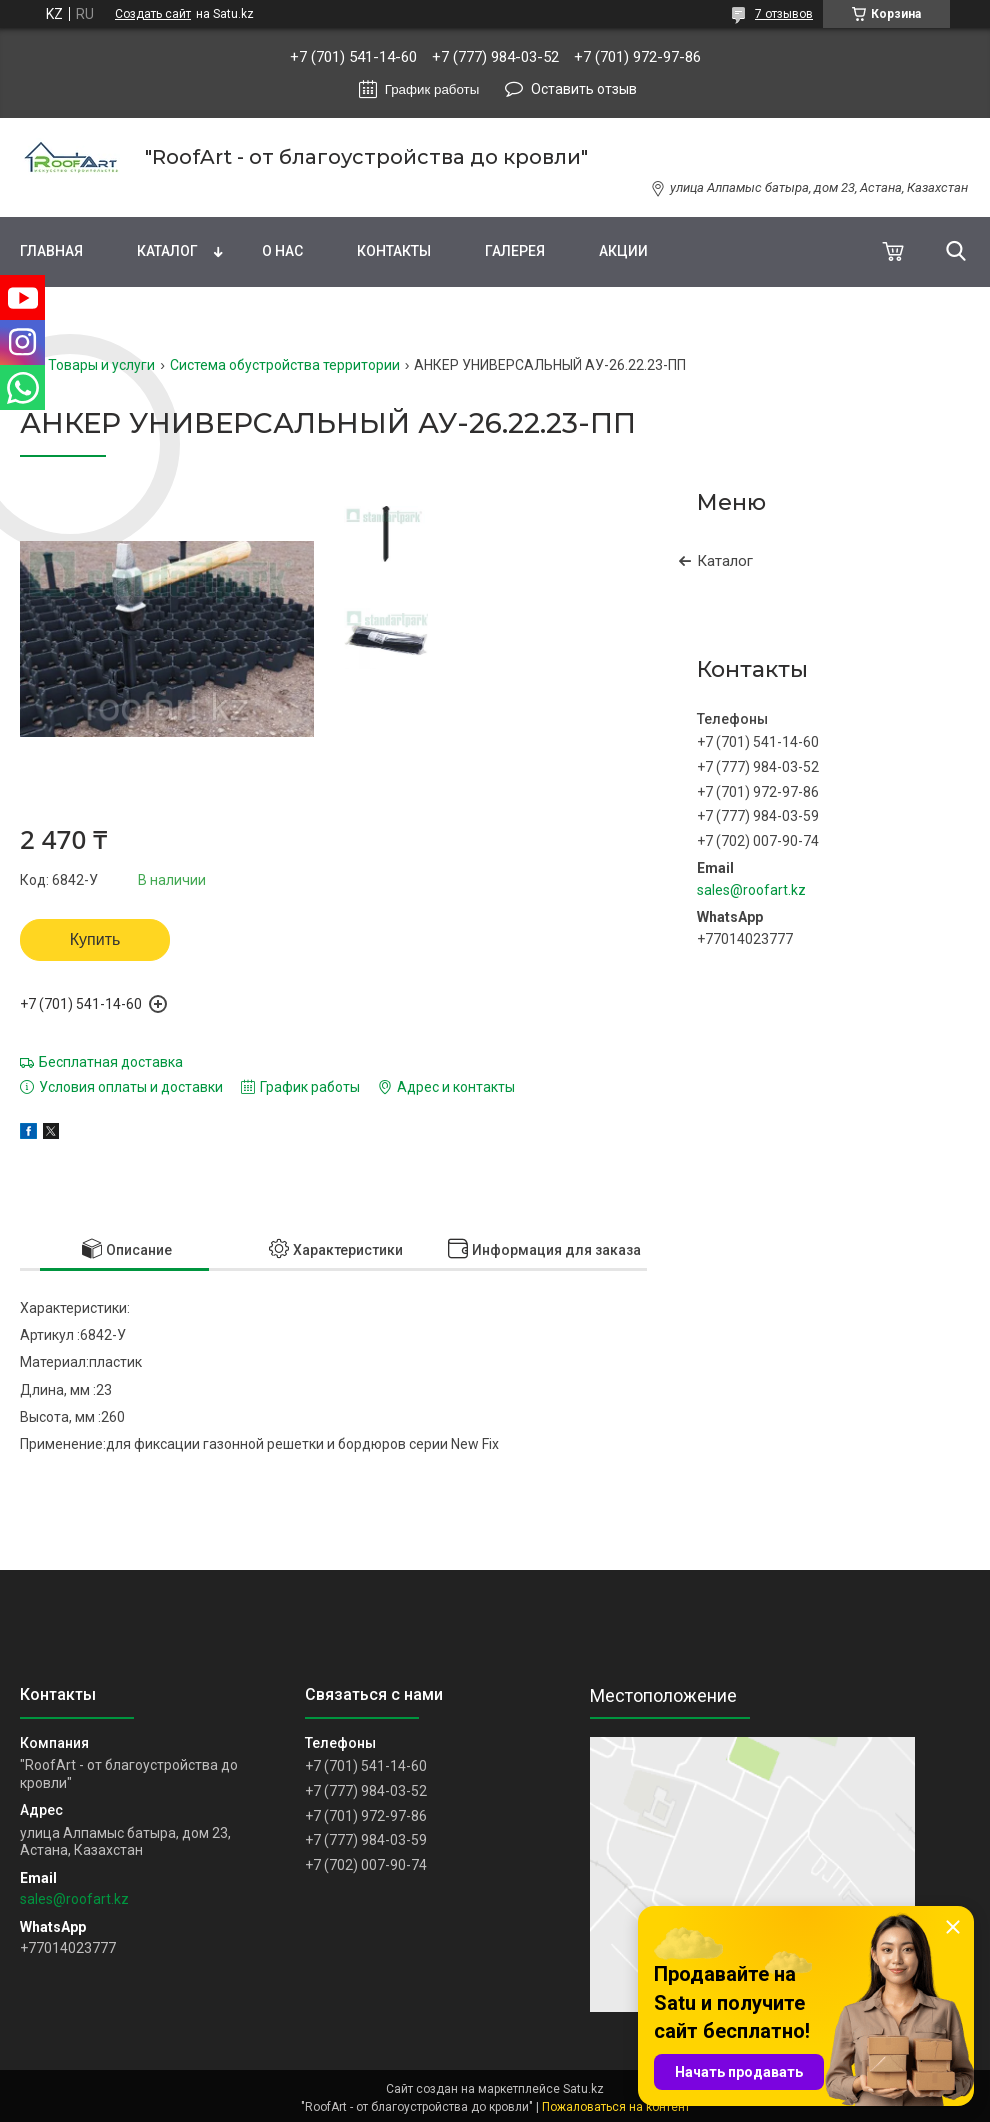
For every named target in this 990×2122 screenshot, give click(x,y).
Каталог (167, 251)
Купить (95, 939)
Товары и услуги (101, 365)
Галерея (515, 251)
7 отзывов (784, 14)
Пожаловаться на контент (616, 2107)
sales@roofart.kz (751, 890)
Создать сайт (153, 14)
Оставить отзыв (584, 89)
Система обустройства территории (285, 365)
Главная (51, 251)
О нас (282, 251)
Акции (623, 251)
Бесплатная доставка (111, 1062)
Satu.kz (583, 2089)
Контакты (394, 251)
